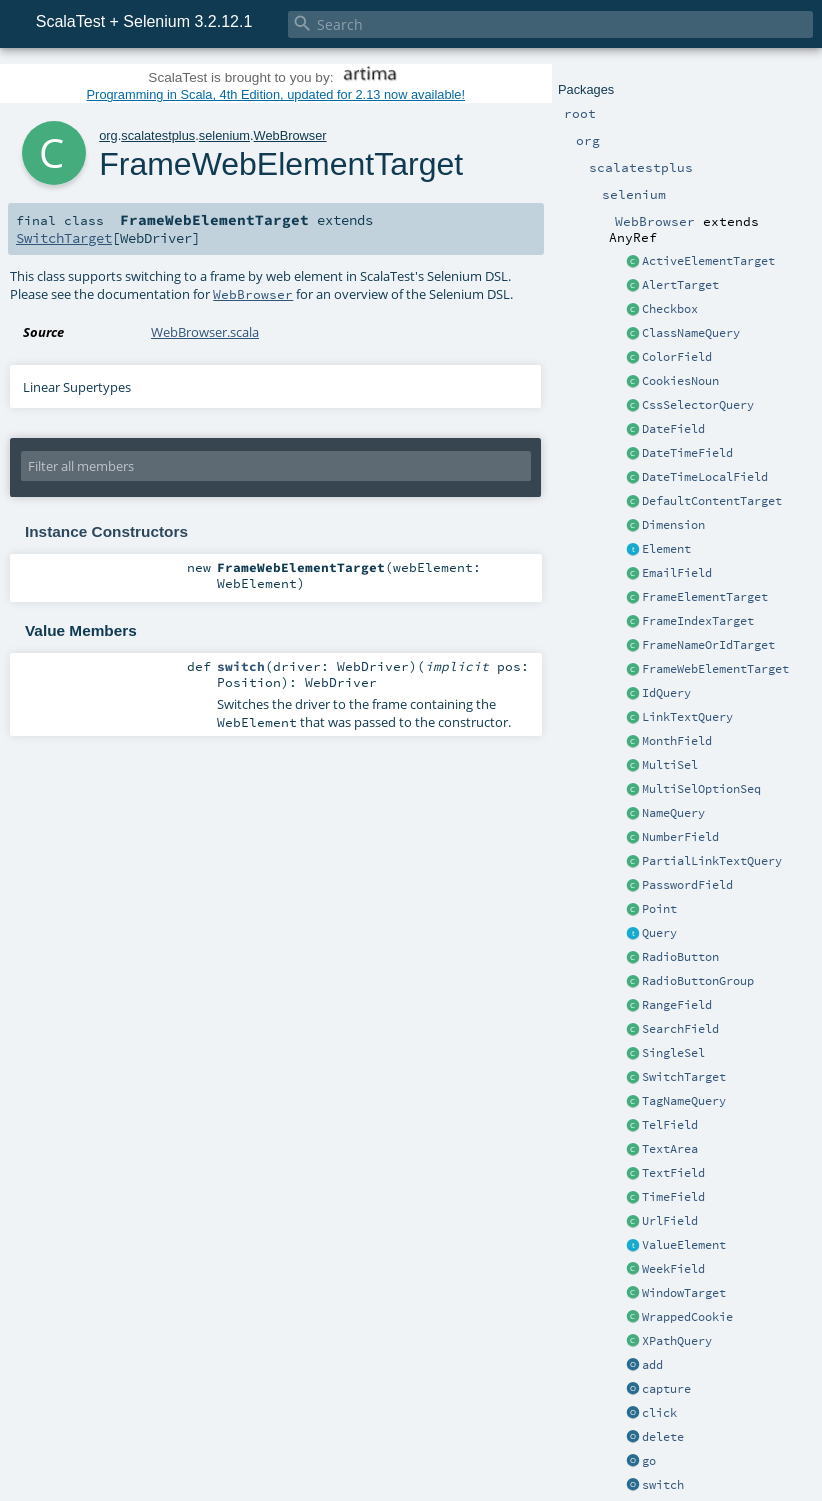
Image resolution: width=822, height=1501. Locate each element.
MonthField (677, 741)
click (659, 1413)
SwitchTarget (684, 1077)
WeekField (673, 1269)
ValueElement (684, 1245)
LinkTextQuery (687, 717)
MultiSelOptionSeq (701, 789)
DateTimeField (687, 453)
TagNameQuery (684, 1101)
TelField (670, 1125)
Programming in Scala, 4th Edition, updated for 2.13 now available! (276, 94)
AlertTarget (680, 285)
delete (663, 1437)
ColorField (677, 357)
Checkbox (670, 309)
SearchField (680, 1029)
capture (666, 1389)
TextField (673, 1173)
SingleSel (673, 1053)
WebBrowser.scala (205, 332)
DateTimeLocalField (705, 477)
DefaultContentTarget (712, 501)
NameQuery (673, 813)
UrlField (670, 1221)
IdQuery (666, 693)
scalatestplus (158, 135)
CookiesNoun (680, 381)
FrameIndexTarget (698, 621)
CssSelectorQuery (698, 405)
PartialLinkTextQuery (712, 861)
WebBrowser (290, 135)
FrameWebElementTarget (715, 669)
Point (659, 909)
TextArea (670, 1149)
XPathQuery (677, 1341)
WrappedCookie (687, 1317)
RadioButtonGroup (698, 981)
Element (666, 549)
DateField (673, 429)
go (649, 1461)
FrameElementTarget (705, 597)
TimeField (673, 1197)
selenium (224, 135)
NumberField (680, 837)
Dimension (673, 525)
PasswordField (687, 885)
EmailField (677, 573)
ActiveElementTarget (708, 261)
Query (659, 933)
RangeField (677, 1005)
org (108, 135)
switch (663, 1485)
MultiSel (670, 765)
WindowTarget (684, 1293)
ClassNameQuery (691, 333)
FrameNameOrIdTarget (708, 645)
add (652, 1365)
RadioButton (680, 957)
